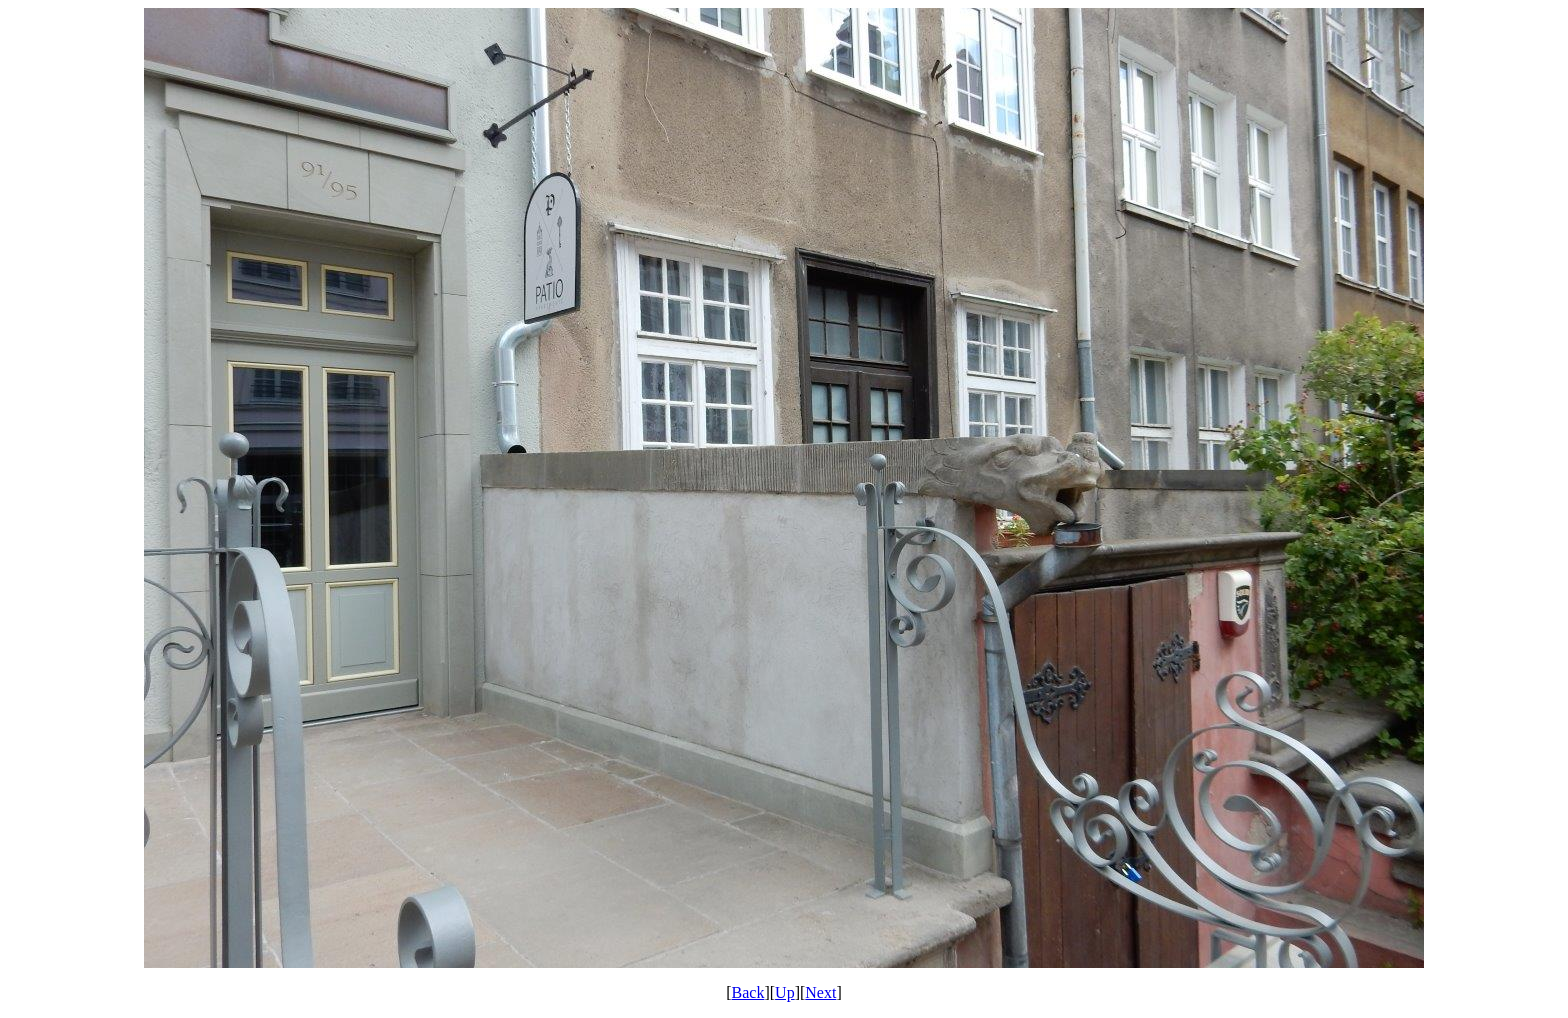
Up (785, 992)
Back (748, 992)
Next (820, 992)
